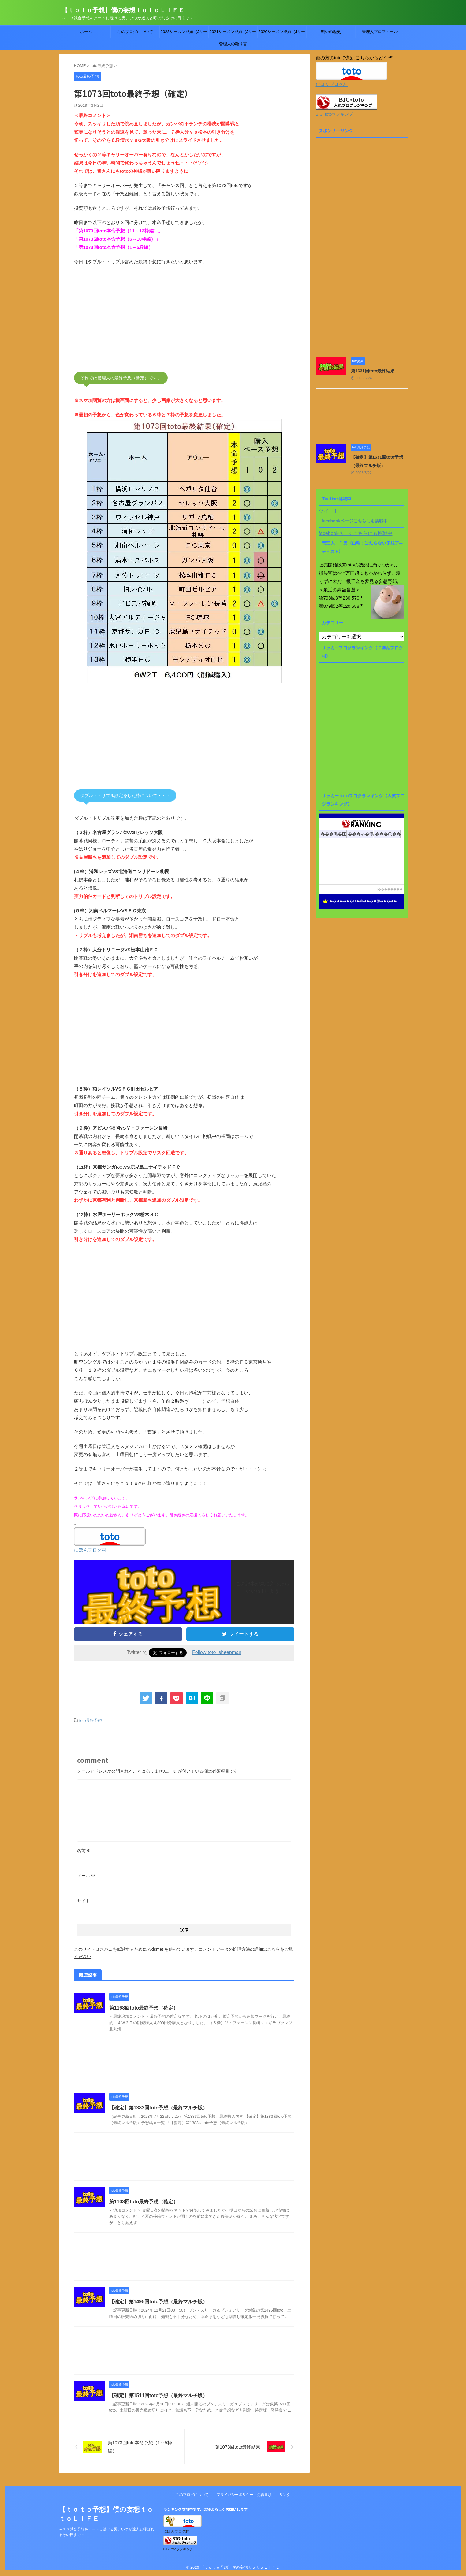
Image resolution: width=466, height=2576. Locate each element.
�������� (390, 889)
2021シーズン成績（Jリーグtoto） (233, 33)
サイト (83, 1900)
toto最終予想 (90, 1720)
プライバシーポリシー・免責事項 (244, 2495)
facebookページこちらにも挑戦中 (355, 521)
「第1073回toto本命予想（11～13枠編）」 (118, 230)
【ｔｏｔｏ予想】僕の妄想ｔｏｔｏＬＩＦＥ (123, 10)
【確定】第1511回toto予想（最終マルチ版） (158, 2395)
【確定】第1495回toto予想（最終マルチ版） (158, 2301)
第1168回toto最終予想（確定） (143, 2007)
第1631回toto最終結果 (373, 370)
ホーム (86, 31)
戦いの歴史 (331, 31)
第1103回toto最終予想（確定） (143, 2201)
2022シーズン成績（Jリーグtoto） (184, 33)
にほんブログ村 (90, 1549)
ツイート (328, 511)
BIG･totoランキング (334, 114)
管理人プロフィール (380, 31)
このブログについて (135, 31)
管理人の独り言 (233, 44)
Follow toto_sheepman (216, 1652)
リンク (284, 2495)
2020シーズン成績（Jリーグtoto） (282, 33)
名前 (84, 1850)
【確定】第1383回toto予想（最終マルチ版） (158, 2107)
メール (86, 1875)
